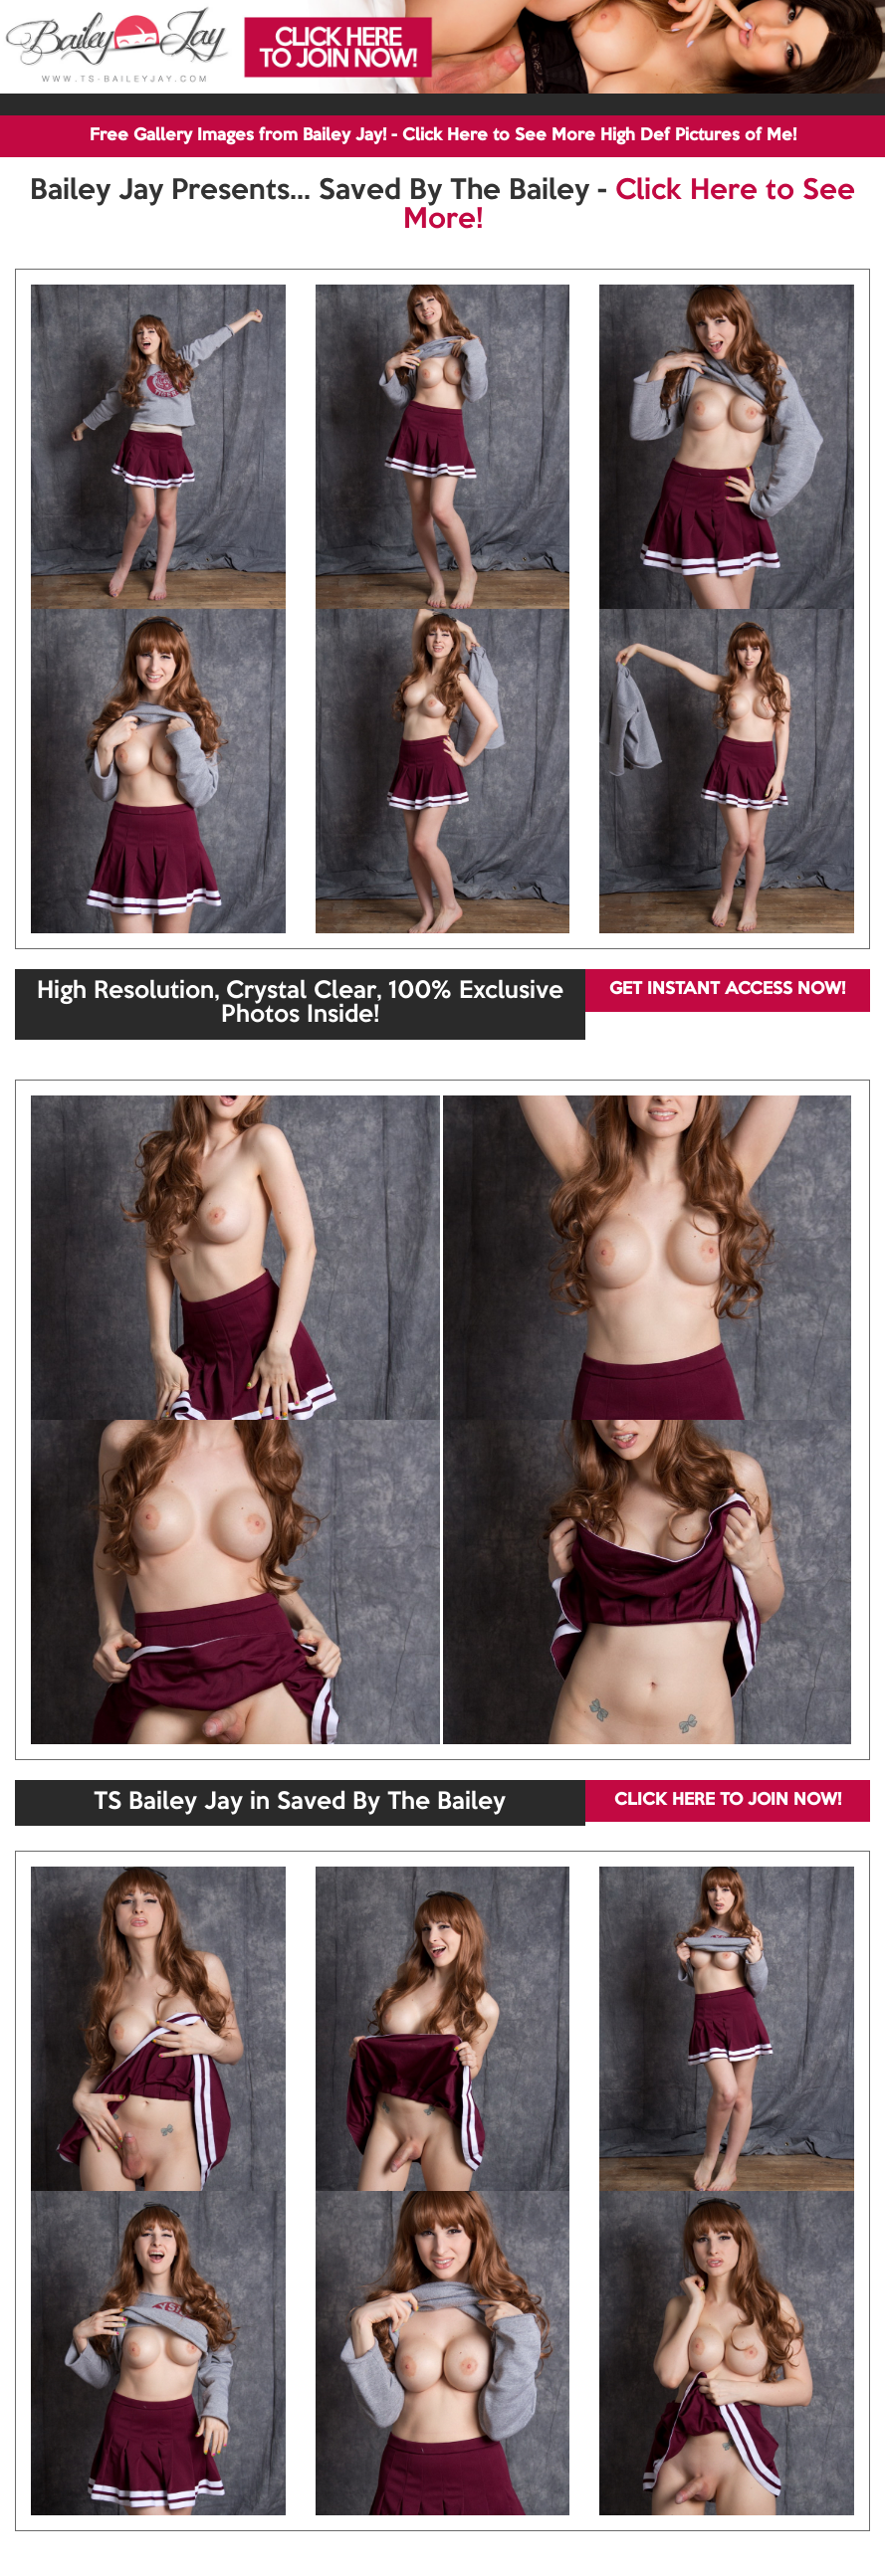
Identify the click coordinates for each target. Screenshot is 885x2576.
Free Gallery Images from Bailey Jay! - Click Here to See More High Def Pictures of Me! (443, 135)
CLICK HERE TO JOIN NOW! (727, 1800)
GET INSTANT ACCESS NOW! (727, 989)
